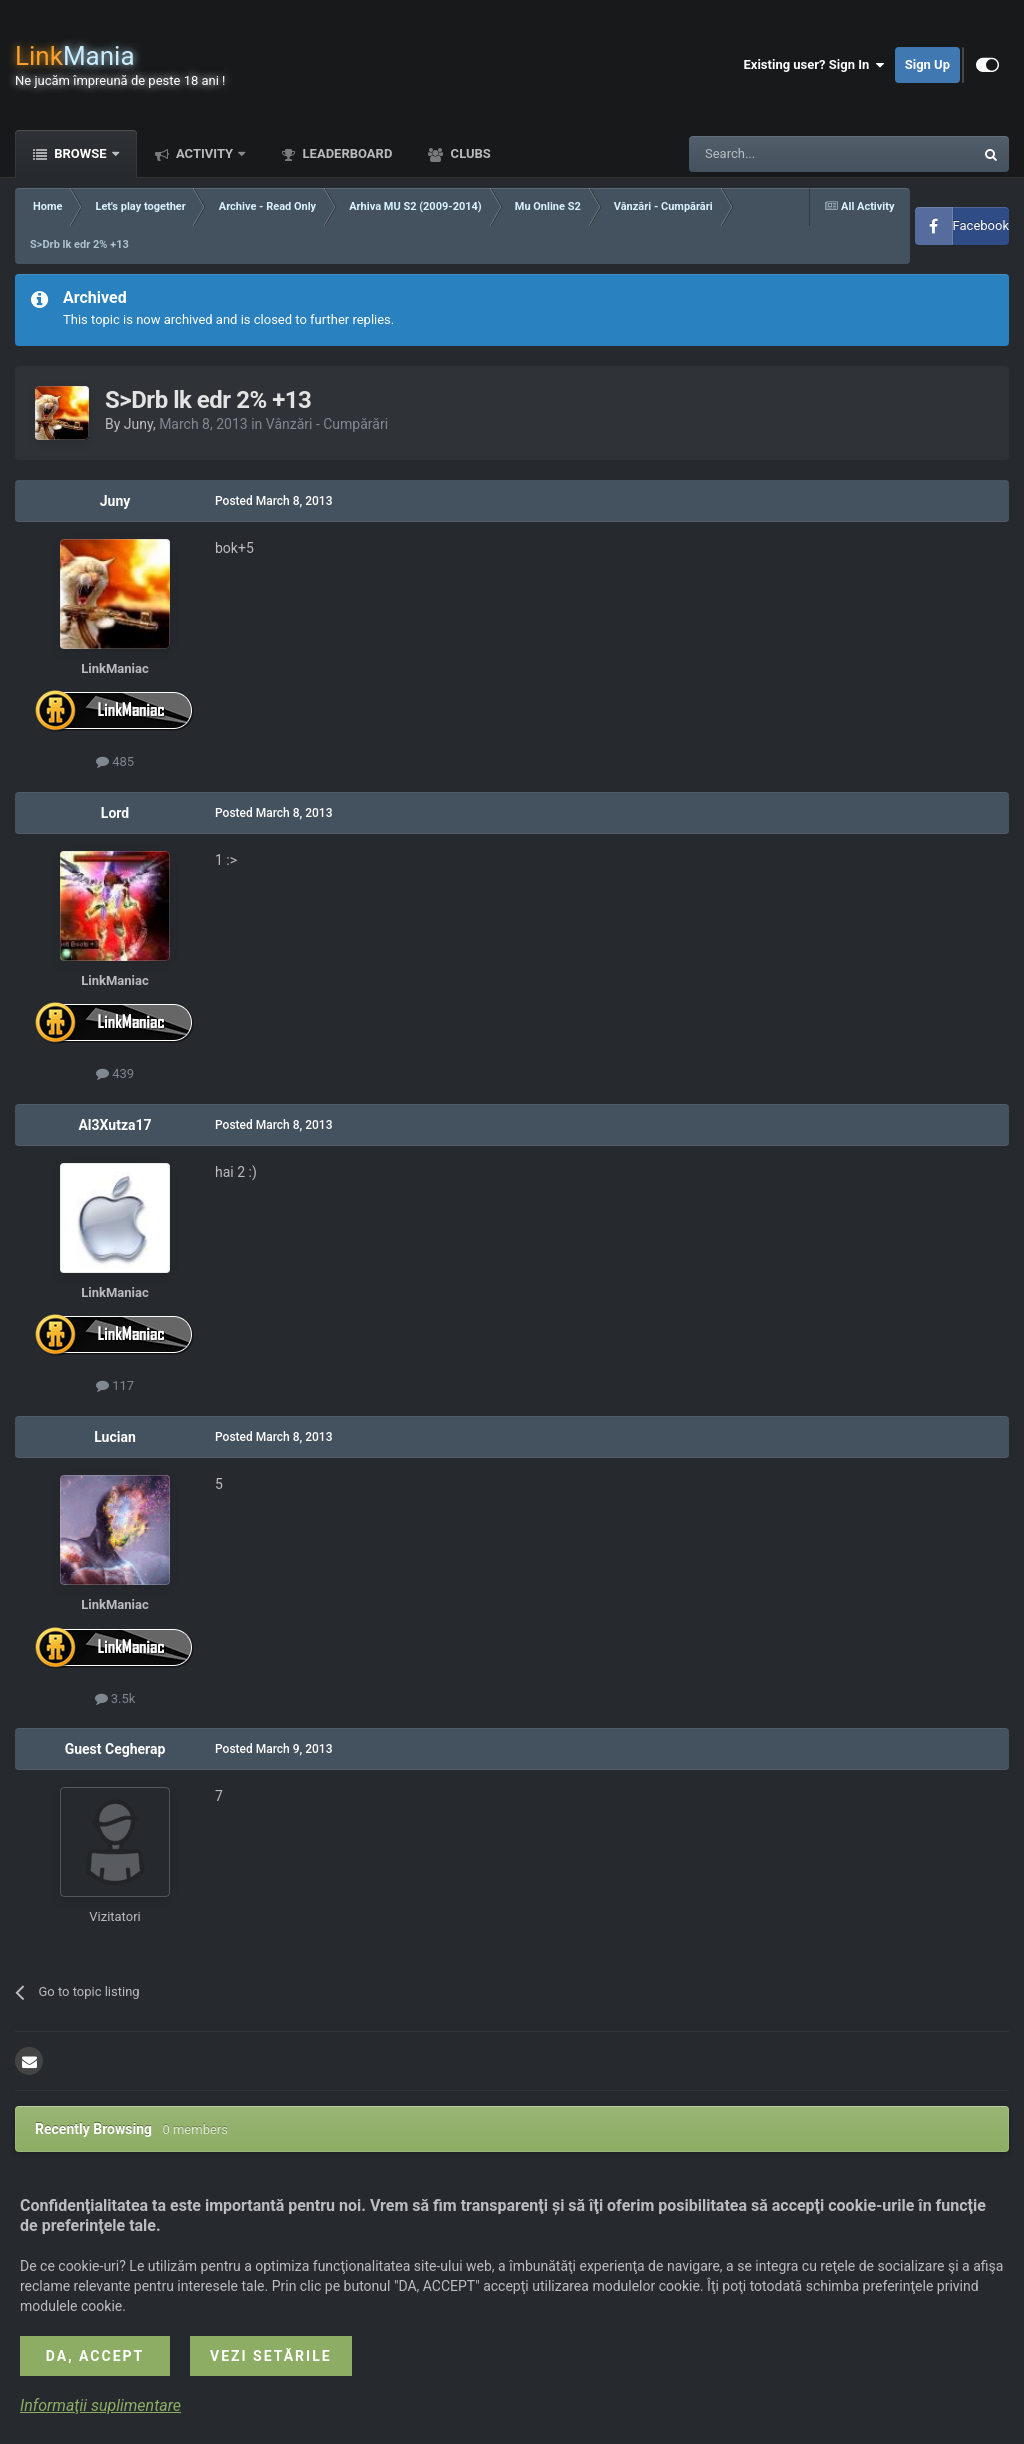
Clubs (468, 153)
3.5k (115, 1698)
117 (115, 1385)
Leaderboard (345, 153)
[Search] (784, 154)
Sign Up (927, 64)
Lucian (115, 1437)
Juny (138, 424)
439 (115, 1073)
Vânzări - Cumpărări (327, 424)
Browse (80, 153)
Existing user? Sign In (814, 65)
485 (115, 761)
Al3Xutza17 (114, 1125)
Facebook (981, 225)
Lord (115, 813)
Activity (205, 153)
